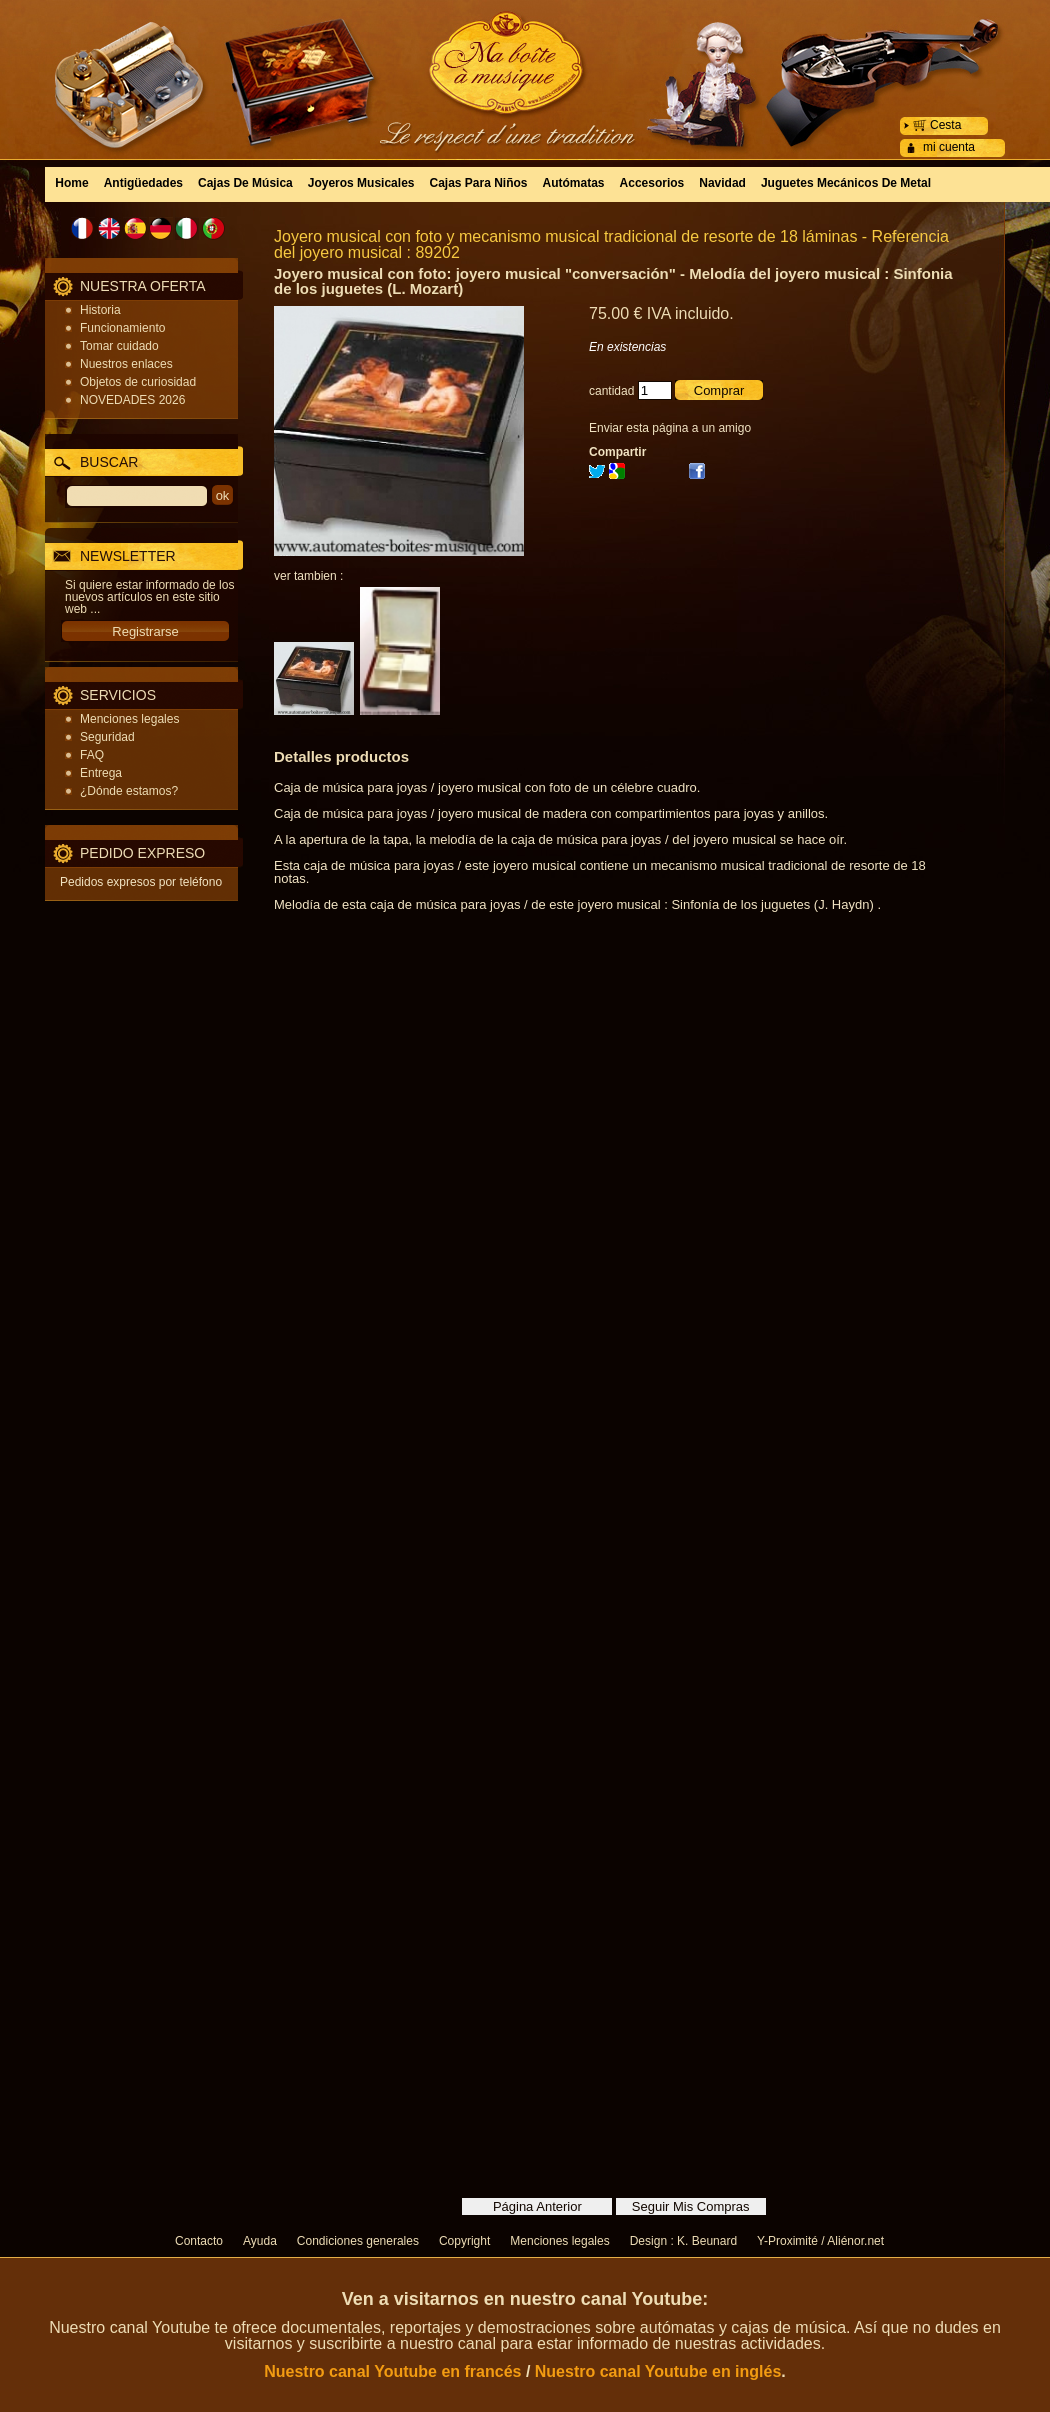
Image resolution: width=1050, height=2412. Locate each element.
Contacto (199, 2241)
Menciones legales (129, 719)
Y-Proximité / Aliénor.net (820, 2241)
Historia (100, 310)
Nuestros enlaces (126, 364)
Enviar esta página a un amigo (670, 428)
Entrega (101, 773)
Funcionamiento (122, 328)
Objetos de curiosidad (138, 382)
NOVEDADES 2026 (132, 400)
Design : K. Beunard (683, 2241)
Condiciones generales (358, 2241)
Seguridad (107, 737)
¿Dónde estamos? (129, 791)
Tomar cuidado (119, 346)
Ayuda (260, 2241)
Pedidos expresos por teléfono (141, 882)
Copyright (464, 2241)
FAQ (92, 755)
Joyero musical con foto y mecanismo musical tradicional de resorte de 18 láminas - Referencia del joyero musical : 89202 (611, 244)
